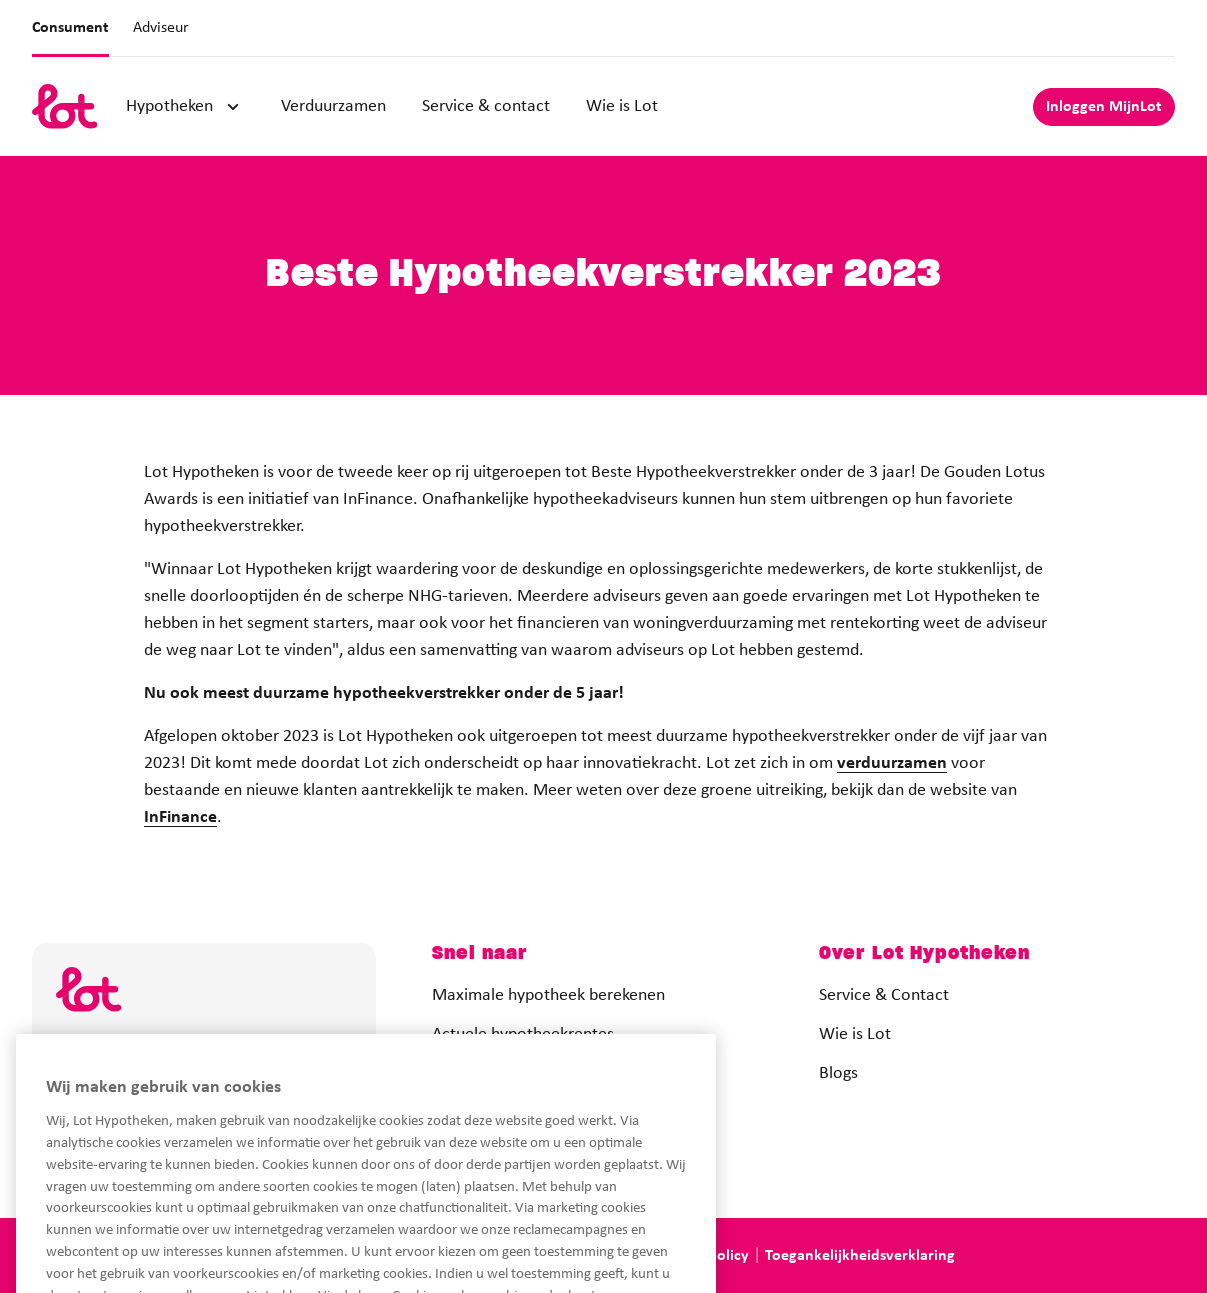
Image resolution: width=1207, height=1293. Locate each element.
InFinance (180, 817)
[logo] (65, 106)
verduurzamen (892, 763)
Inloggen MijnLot (1104, 107)
